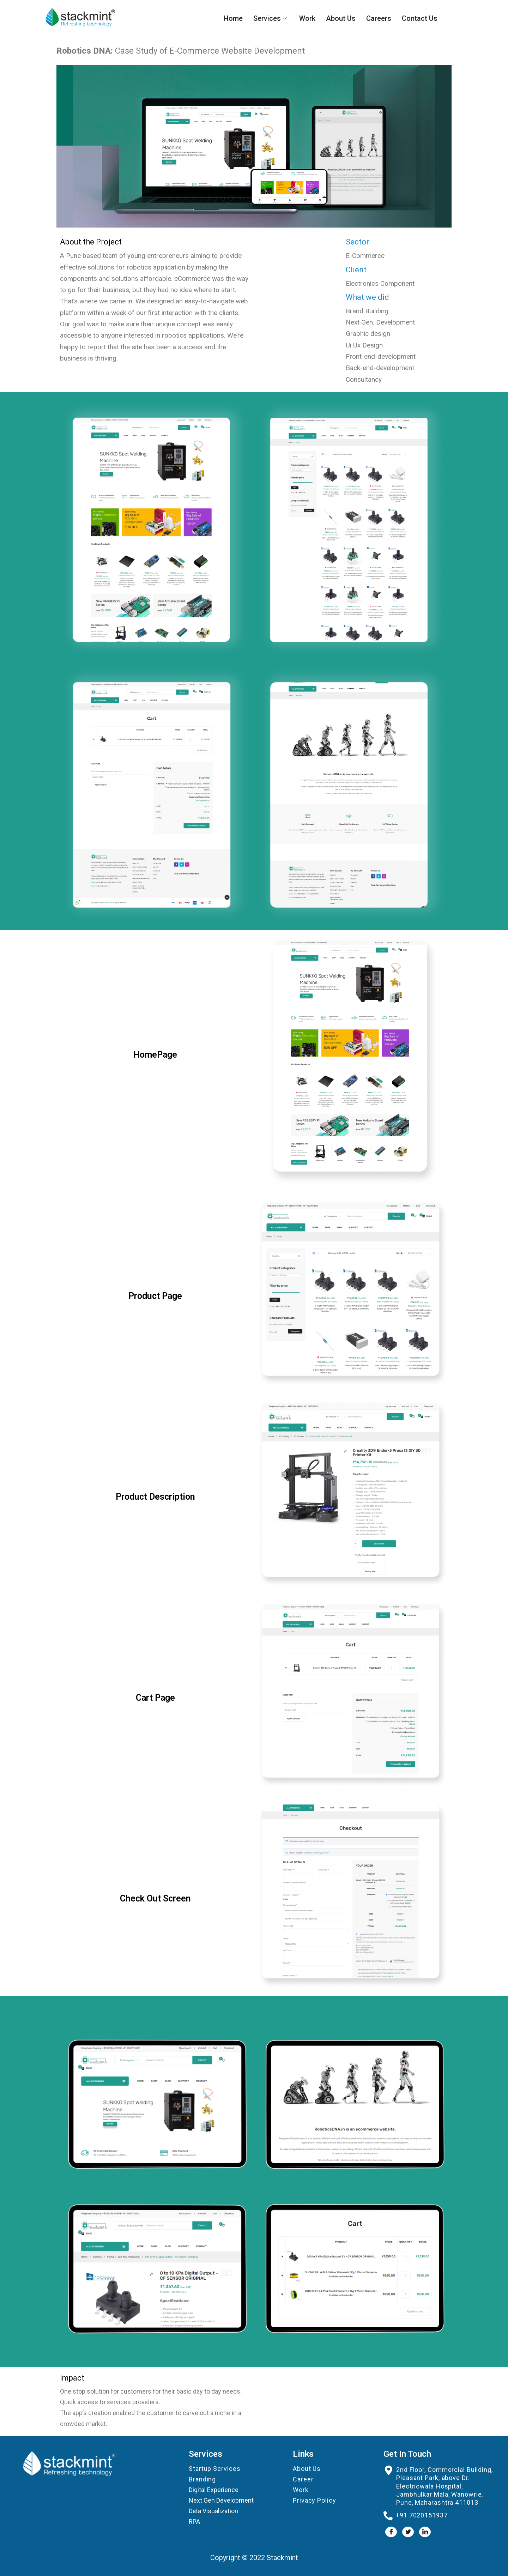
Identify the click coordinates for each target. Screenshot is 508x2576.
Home (233, 18)
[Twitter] (408, 2532)
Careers (378, 18)
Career (303, 2479)
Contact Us (419, 18)
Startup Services (214, 2468)
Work (307, 18)
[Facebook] (391, 2532)
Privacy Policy (314, 2500)
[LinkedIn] (425, 2532)
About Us (341, 18)
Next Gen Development (221, 2500)
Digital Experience (213, 2489)
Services (271, 18)
